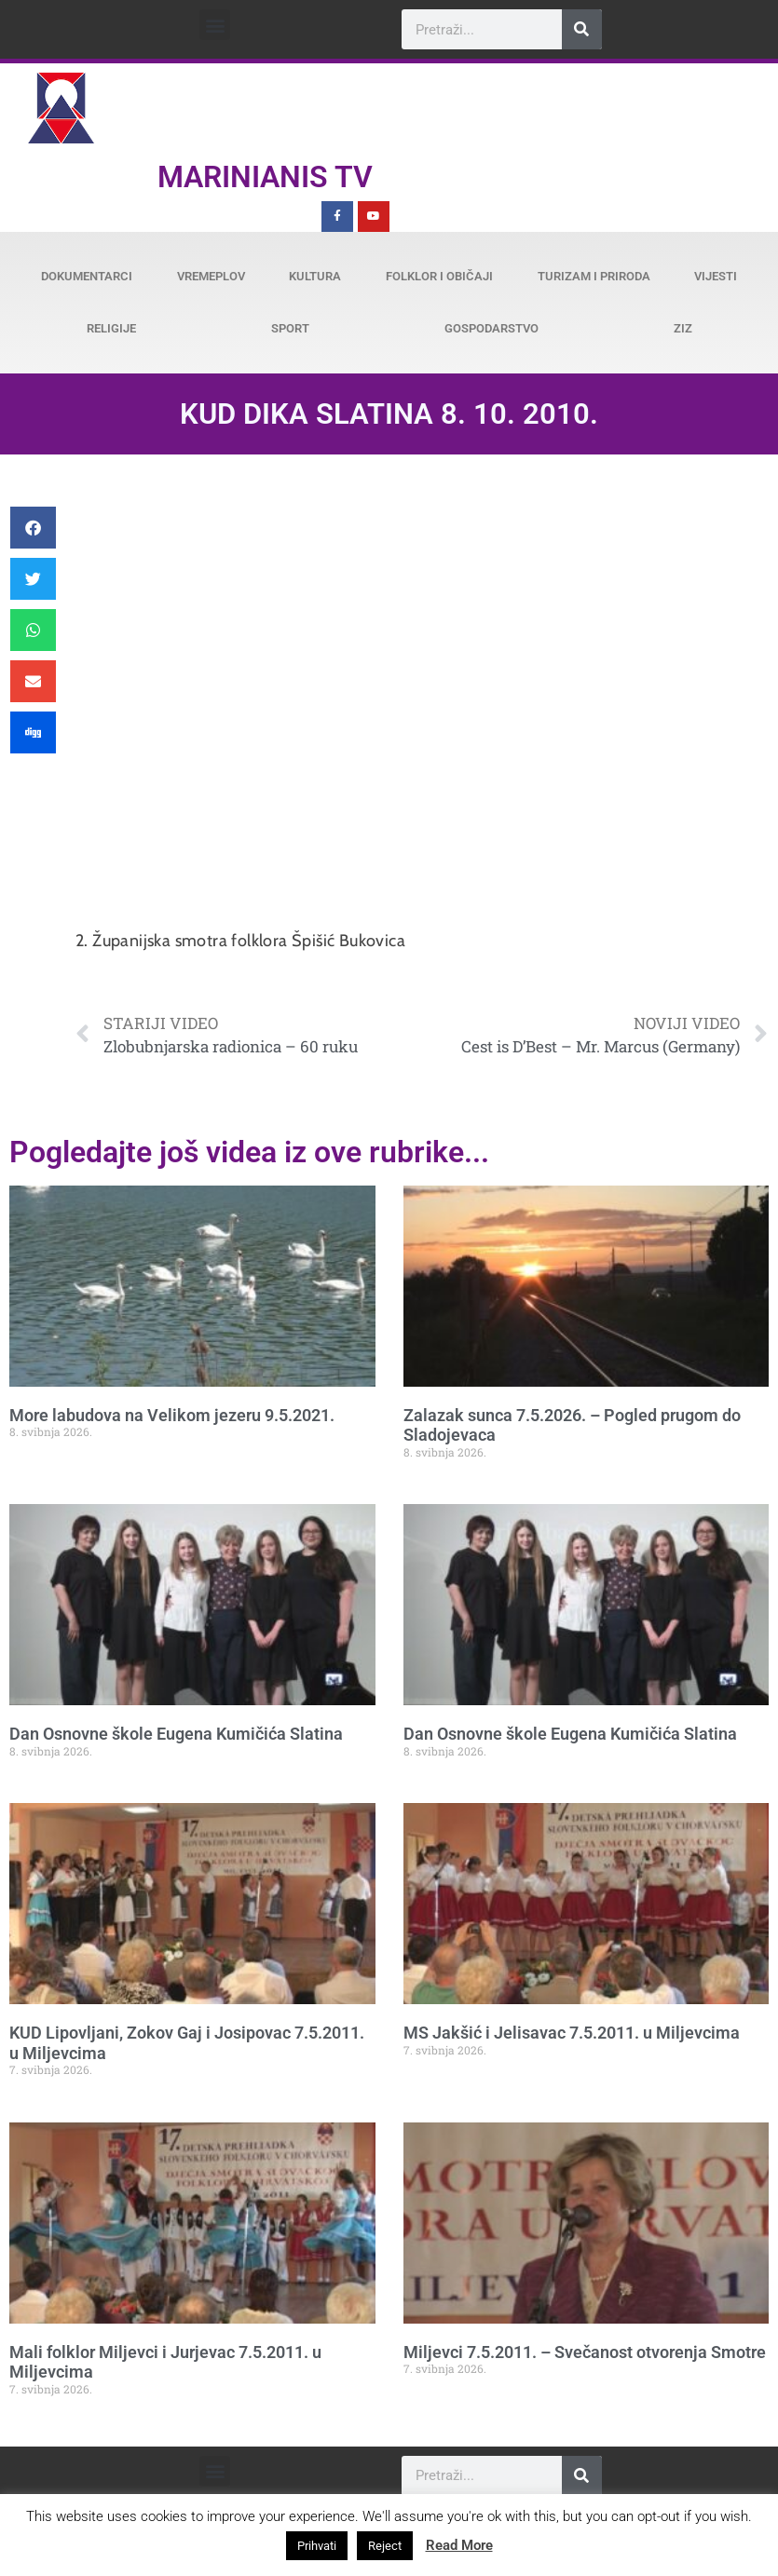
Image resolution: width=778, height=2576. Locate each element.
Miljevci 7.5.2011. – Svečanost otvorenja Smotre (584, 2352)
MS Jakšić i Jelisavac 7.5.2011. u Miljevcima (571, 2032)
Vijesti (715, 276)
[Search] (582, 29)
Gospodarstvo (491, 328)
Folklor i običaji (439, 276)
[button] (214, 24)
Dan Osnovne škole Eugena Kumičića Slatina (176, 1733)
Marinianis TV (265, 177)
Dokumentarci (86, 276)
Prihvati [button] (316, 2546)
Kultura (315, 276)
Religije (111, 328)
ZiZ (683, 328)
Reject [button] (385, 2546)
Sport (290, 328)
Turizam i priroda (594, 276)
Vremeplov (211, 276)
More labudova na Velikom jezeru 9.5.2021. (171, 1415)
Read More (459, 2545)
